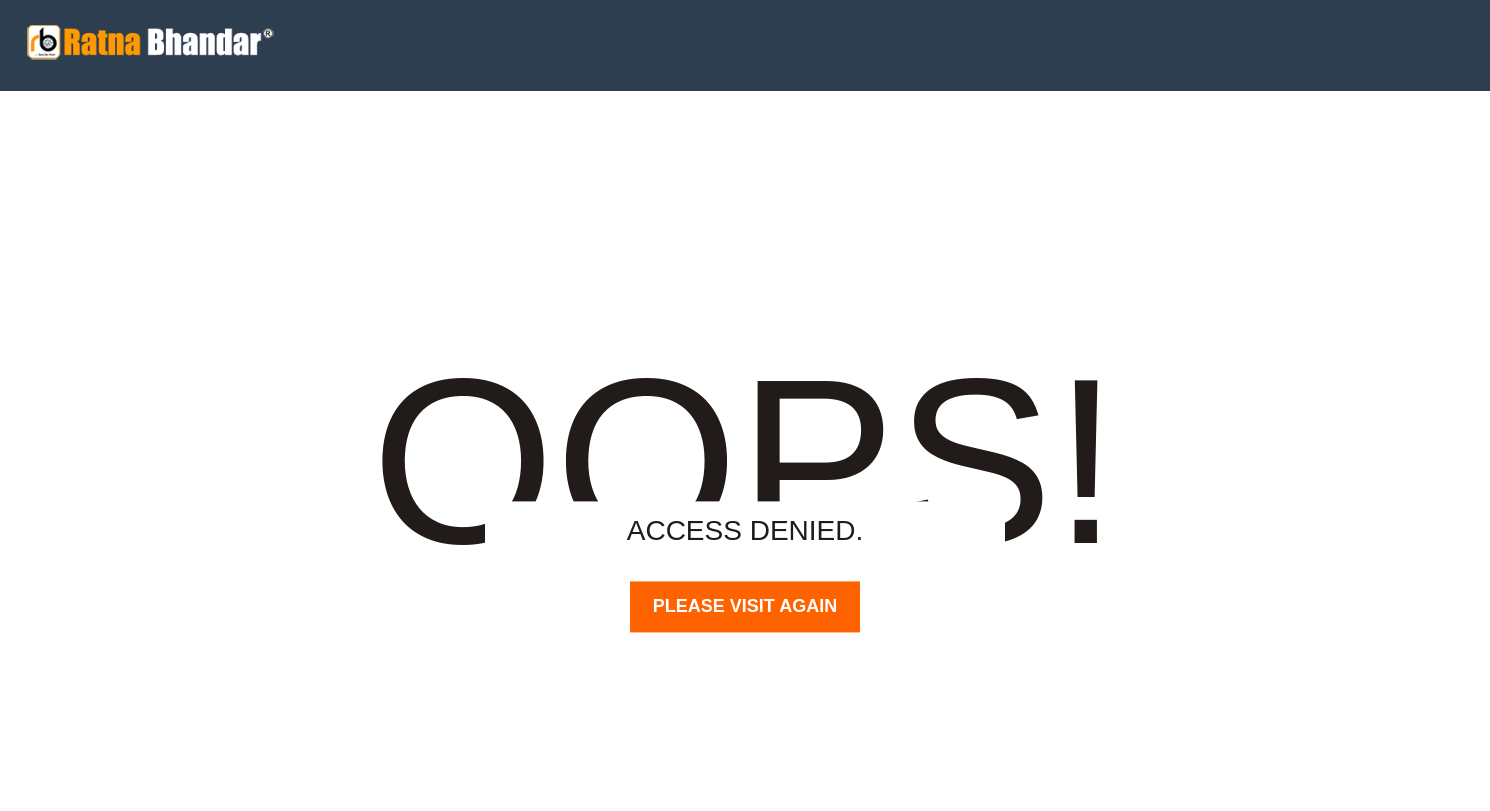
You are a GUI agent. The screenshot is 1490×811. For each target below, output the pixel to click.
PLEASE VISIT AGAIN (745, 606)
